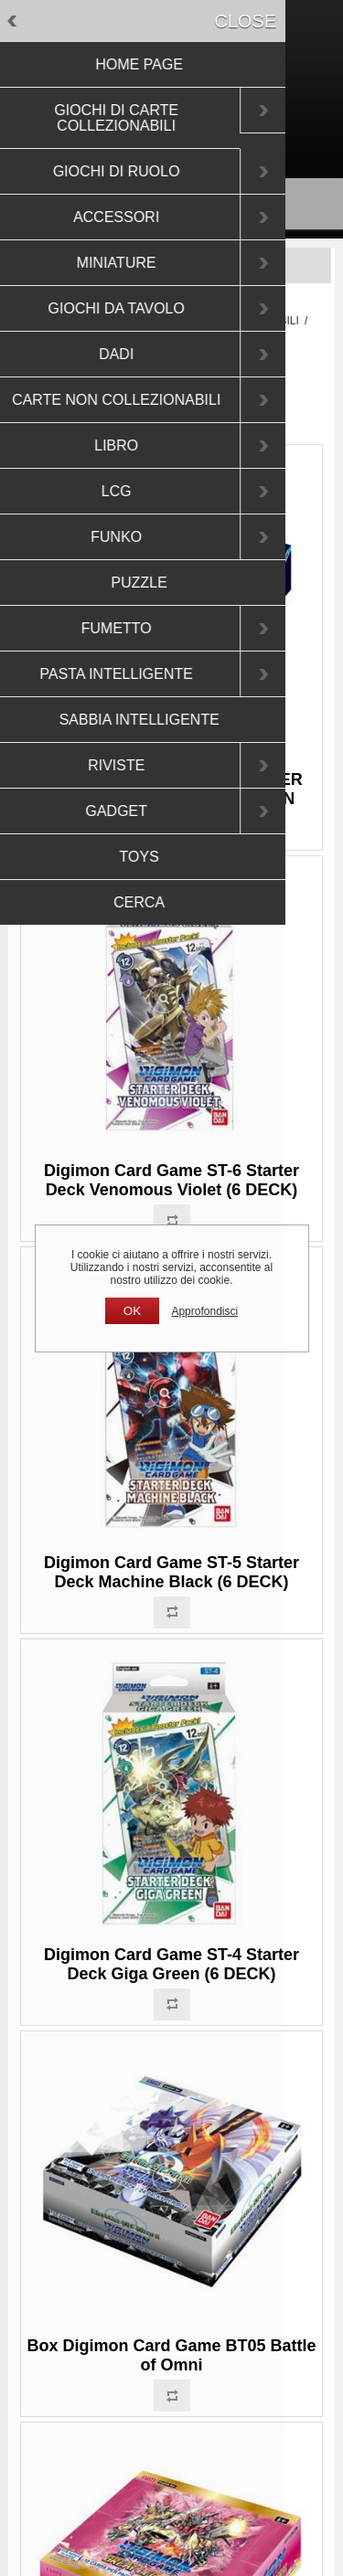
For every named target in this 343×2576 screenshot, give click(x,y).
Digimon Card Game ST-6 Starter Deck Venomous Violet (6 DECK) (171, 1180)
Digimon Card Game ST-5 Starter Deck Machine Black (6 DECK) (171, 1572)
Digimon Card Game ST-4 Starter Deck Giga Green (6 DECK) (171, 1964)
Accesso (205, 131)
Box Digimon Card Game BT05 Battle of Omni (171, 2355)
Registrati (139, 131)
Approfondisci (204, 1311)
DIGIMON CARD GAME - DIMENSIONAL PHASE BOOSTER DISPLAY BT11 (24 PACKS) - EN (171, 779)
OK (132, 1311)
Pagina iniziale (71, 320)
